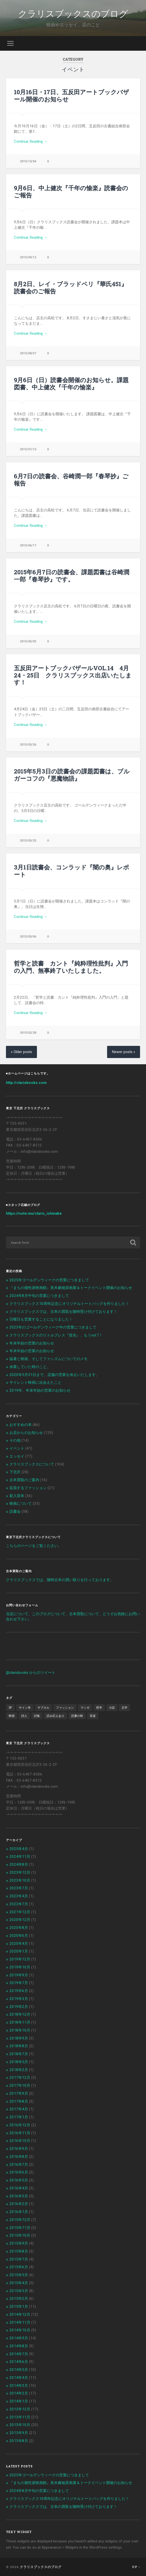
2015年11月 (19, 2227)
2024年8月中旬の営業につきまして (39, 1295)
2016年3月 (18, 2196)
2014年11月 (19, 2322)
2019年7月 (18, 1983)
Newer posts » (123, 1052)
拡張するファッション (28, 1488)
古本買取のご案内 (24, 1480)
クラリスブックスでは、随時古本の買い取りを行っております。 (60, 1580)
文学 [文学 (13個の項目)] (124, 1707)
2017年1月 (18, 2117)
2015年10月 (19, 2235)
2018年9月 (18, 2038)
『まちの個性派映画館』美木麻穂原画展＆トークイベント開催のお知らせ (70, 1288)
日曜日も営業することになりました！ (41, 1319)
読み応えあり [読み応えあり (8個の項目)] (55, 1716)
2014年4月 (18, 2377)
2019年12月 (19, 1959)
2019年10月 (19, 1967)
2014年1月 (18, 2401)
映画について (20, 1503)
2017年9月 (18, 2093)
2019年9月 (18, 1975)
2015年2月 (18, 2298)
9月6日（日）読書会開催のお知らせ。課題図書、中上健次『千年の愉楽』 (71, 383)
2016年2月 (18, 2204)
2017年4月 (18, 2109)
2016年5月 (18, 2180)
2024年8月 (18, 1864)
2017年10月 (19, 2085)
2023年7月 (18, 1888)
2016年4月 (18, 2188)
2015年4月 (18, 2283)
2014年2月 (18, 2393)
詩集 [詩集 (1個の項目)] (37, 1716)
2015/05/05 (28, 641)
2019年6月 (18, 1991)
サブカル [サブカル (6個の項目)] (43, 1707)
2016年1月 (18, 2212)
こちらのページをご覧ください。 (34, 1546)
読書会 (15, 1511)
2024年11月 (19, 1856)
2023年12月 (19, 1872)
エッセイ (16, 1456)
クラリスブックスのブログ (73, 13)
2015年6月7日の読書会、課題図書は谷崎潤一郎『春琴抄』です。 (71, 575)
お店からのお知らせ (26, 1432)
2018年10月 (19, 2030)
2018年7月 (18, 2054)
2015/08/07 (28, 353)
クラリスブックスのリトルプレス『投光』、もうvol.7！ (56, 1335)
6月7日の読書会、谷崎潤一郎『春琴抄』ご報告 (71, 479)
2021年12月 (19, 1912)
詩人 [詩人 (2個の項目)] (24, 1716)
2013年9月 (18, 2433)
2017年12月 (19, 2077)
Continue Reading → (30, 141)
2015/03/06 (28, 936)
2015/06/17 (28, 545)
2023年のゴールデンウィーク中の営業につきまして (52, 1327)
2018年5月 (18, 2062)
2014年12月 (19, 2314)
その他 (15, 1440)
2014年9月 (18, 2338)
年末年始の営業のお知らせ (31, 1343)
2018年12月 (19, 2014)
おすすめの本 (20, 1424)
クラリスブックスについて (31, 1464)
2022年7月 (18, 1904)
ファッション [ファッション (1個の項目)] (65, 1707)
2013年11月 (19, 2417)
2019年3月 (18, 1999)
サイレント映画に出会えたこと (35, 1382)
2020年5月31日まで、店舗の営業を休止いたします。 (54, 1375)
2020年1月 (18, 1951)
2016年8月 (18, 2156)
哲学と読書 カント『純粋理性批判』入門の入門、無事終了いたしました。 (71, 967)
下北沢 (15, 1472)
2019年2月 (18, 2006)
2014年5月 (18, 2369)
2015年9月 (18, 2243)
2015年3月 (18, 2291)
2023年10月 (19, 1880)
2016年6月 (18, 2172)
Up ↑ (136, 2567)
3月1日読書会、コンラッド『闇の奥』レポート (71, 870)
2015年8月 (18, 2251)
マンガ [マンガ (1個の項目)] (85, 1707)
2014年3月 (18, 2385)
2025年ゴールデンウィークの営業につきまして (49, 1280)
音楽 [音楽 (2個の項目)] (93, 1716)
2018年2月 (18, 2070)
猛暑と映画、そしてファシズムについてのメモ (48, 1359)
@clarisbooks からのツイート (30, 1672)
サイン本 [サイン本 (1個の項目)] (25, 1707)
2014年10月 (19, 2330)
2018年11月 (19, 2022)
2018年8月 (18, 2046)
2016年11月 (19, 2133)
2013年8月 (18, 2441)
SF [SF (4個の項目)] (10, 1707)
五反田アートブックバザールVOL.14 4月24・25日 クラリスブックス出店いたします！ (73, 675)
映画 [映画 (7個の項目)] (12, 1716)
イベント (16, 1448)
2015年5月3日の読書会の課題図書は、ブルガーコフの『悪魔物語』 (72, 774)
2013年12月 (19, 2409)
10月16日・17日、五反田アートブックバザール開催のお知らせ (71, 95)
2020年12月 (19, 1919)
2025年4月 (18, 1849)
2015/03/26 (28, 744)
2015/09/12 (28, 257)
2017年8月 (18, 2101)
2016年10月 (19, 2140)
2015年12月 (19, 2220)
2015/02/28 (28, 1032)
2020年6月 (18, 1935)
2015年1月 (18, 2306)
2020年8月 (18, 1927)
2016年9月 (18, 2148)
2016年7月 (18, 2164)
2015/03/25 (28, 840)
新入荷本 (16, 1496)
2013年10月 (19, 2425)
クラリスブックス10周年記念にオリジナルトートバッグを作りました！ (69, 1303)
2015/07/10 (28, 449)
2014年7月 (18, 2354)
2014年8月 (18, 2346)
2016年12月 (19, 2125)
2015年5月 (18, 2275)
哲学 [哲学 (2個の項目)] (99, 1707)
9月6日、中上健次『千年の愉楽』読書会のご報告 (71, 191)
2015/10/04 (28, 161)
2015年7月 (18, 2259)
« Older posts (21, 1052)
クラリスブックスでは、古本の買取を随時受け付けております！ (63, 1311)
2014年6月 (18, 2361)
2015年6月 (18, 2267)
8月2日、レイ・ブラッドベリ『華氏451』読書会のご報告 (70, 287)
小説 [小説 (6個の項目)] (112, 1707)
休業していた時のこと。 (29, 1367)
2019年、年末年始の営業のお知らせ (39, 1390)
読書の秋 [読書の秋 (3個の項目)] (77, 1716)
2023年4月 (18, 1896)
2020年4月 (18, 1943)
